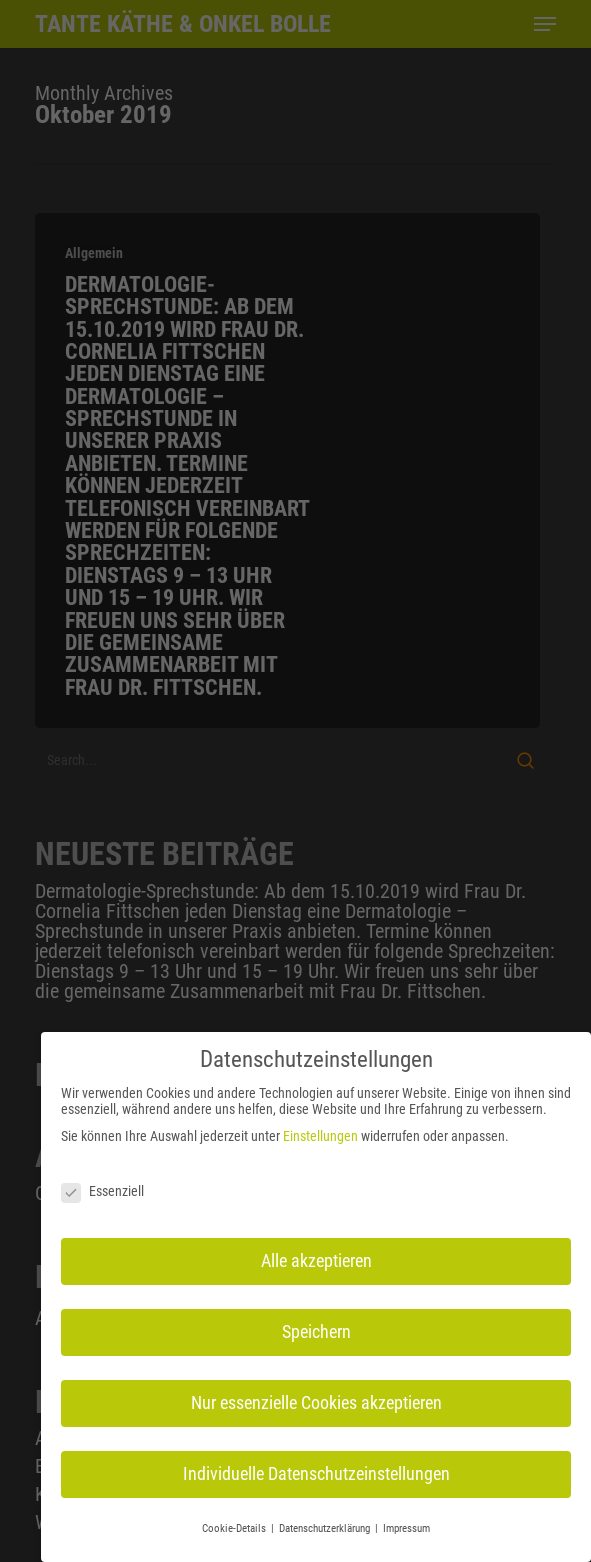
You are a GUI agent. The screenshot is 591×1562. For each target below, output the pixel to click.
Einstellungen (320, 1134)
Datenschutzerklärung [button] (326, 1526)
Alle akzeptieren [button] (316, 1259)
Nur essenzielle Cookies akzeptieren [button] (316, 1401)
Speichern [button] (316, 1330)
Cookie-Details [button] (235, 1526)
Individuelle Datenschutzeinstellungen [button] (316, 1472)
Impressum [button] (406, 1526)
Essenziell (102, 1189)
